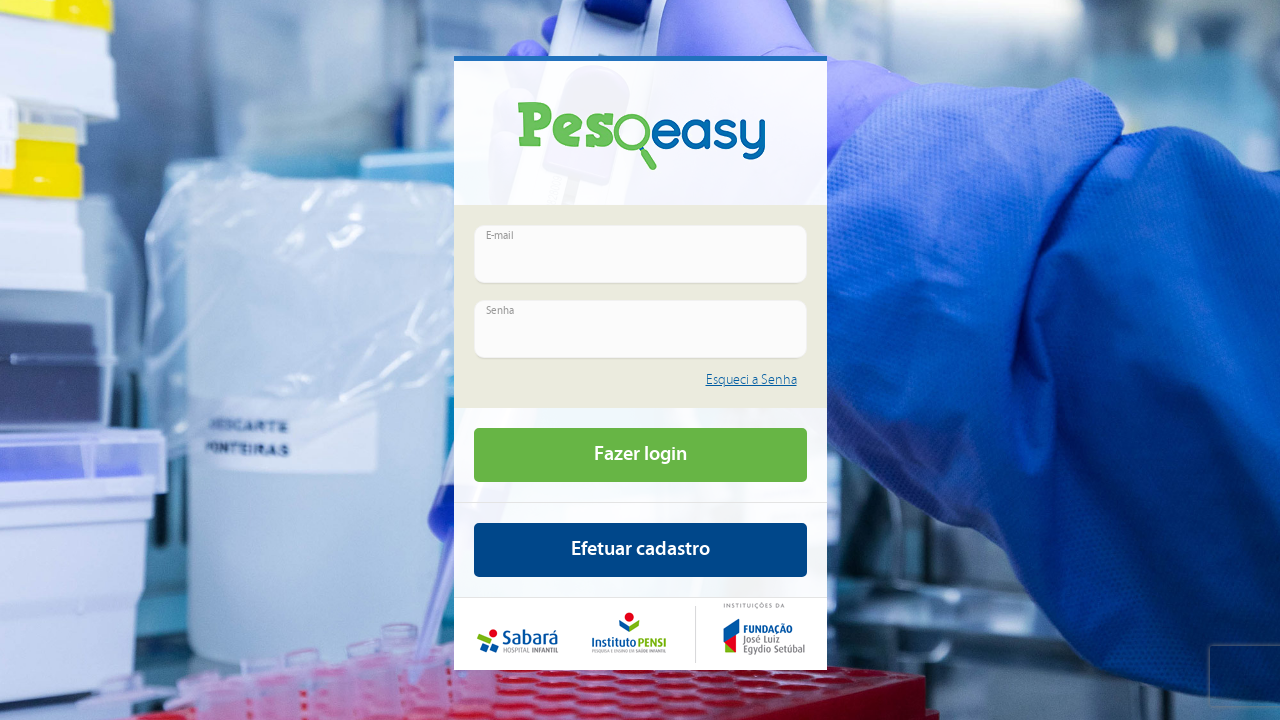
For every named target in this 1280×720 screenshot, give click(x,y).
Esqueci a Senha (751, 380)
